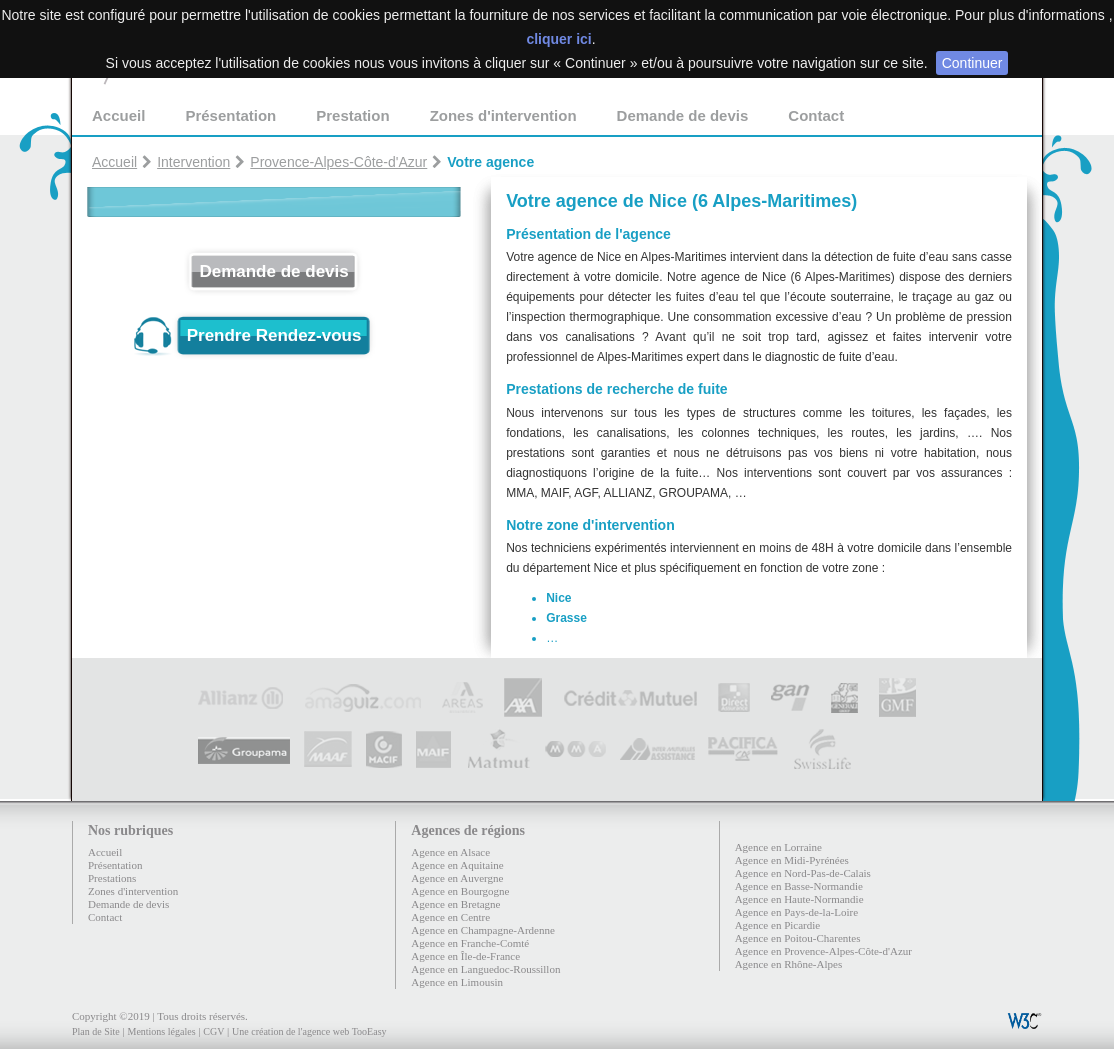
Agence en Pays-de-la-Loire (796, 912)
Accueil (118, 115)
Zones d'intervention (503, 115)
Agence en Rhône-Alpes (789, 964)
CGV (213, 1031)
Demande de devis (683, 115)
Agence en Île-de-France (465, 956)
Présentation (230, 115)
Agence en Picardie (778, 925)
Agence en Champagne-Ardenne (483, 930)
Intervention (193, 162)
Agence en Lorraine (778, 847)
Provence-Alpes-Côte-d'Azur (338, 162)
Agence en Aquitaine (457, 865)
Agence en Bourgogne (460, 891)
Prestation (352, 115)
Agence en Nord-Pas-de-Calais (803, 873)
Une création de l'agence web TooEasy (309, 1031)
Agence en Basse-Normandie (799, 886)
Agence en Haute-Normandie (799, 899)
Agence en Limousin (457, 982)
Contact (816, 115)
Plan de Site (96, 1031)
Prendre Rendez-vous (274, 335)
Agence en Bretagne (455, 904)
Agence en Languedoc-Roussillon (485, 969)
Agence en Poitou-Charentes (798, 938)
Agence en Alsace (450, 852)
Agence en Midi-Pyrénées (792, 860)
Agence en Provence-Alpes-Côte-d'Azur (823, 951)
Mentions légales (161, 1031)
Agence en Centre (450, 917)
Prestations (112, 878)
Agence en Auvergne (457, 878)
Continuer (972, 63)
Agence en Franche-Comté (470, 943)
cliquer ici (558, 39)
